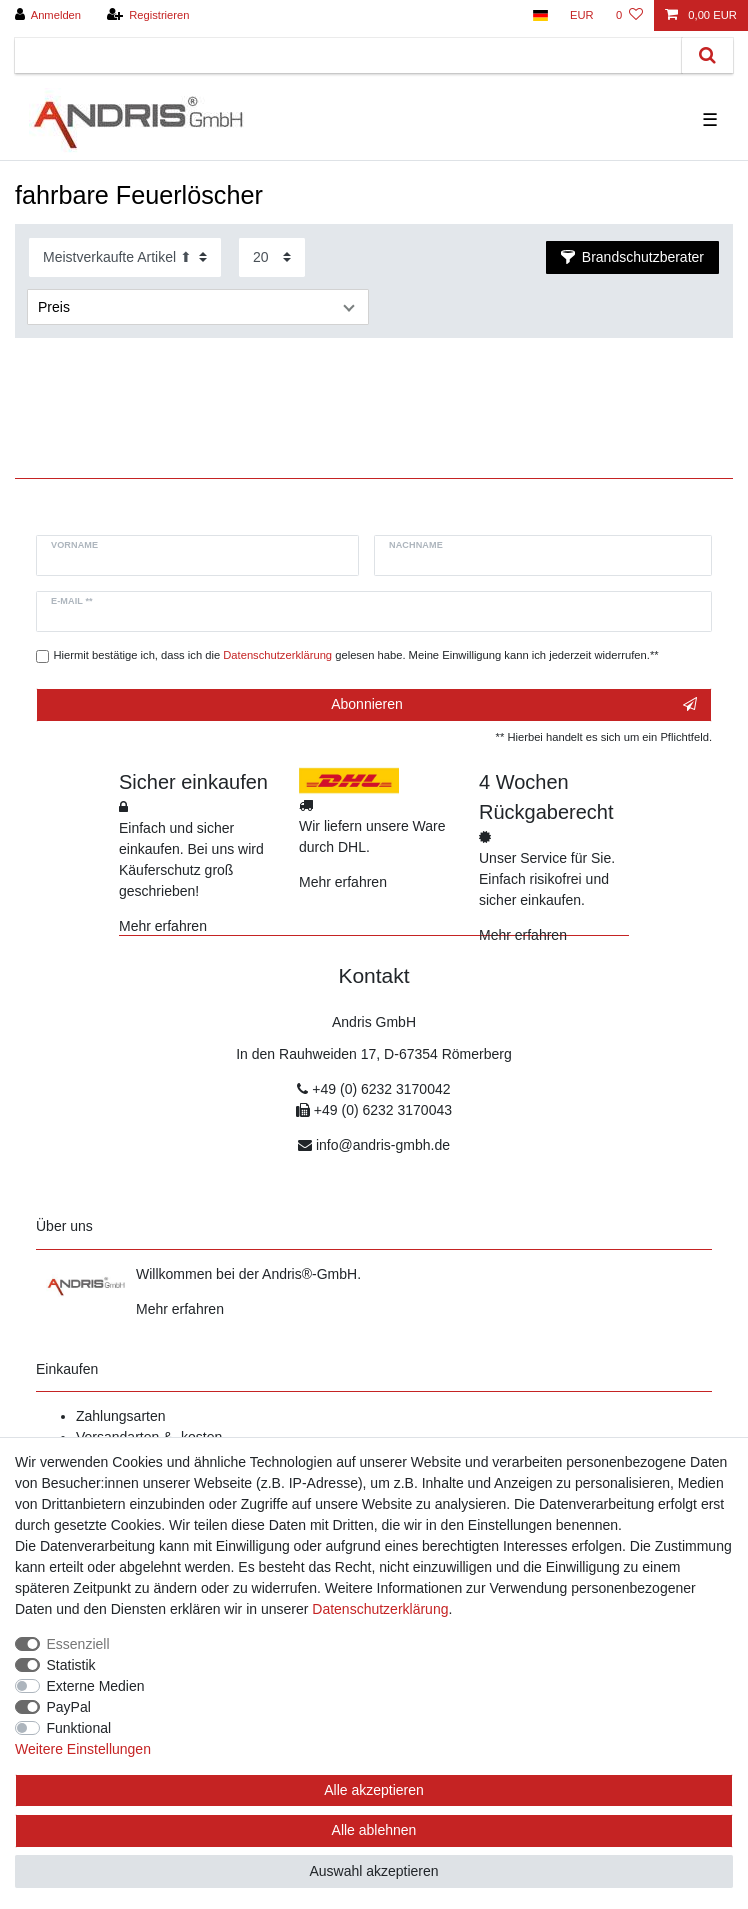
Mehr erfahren (163, 926)
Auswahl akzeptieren (373, 1871)
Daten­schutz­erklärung (380, 1609)
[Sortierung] (125, 257)
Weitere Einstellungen (83, 1749)
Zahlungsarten (121, 1416)
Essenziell (78, 1644)
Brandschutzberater (632, 257)
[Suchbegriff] (348, 55)
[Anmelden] (48, 15)
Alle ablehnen (374, 1830)
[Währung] (582, 15)
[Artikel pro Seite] (272, 257)
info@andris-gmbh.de (383, 1145)
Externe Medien (96, 1686)
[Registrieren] (147, 15)
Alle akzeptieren (374, 1790)
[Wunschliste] (629, 15)
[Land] (539, 15)
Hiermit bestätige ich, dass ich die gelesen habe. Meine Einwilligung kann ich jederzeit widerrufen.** (356, 655)
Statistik (71, 1665)
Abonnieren (514, 705)
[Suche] (707, 55)
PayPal (69, 1707)
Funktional (79, 1728)
